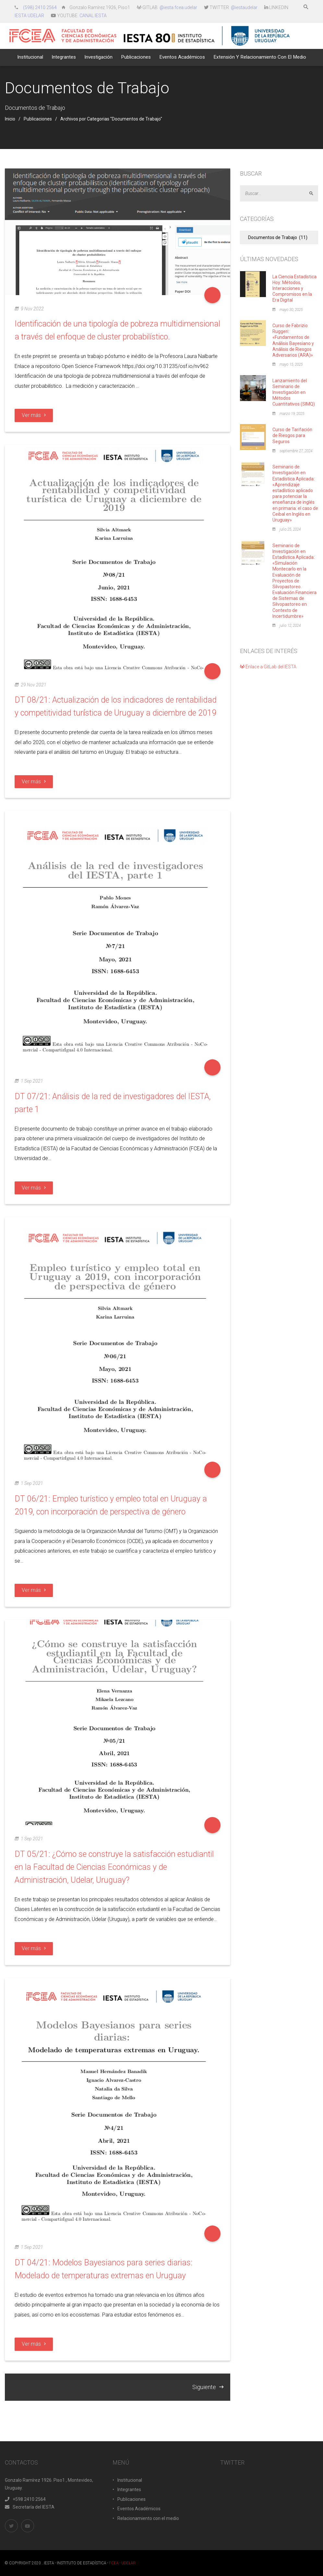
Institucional (129, 2480)
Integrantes (129, 2489)
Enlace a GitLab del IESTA (268, 666)
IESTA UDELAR (29, 15)
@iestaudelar (244, 7)
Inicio (10, 119)
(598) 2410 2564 (40, 7)
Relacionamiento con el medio (148, 2518)
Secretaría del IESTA (29, 2507)
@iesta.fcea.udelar (178, 7)
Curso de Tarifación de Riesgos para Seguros (292, 435)
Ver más (34, 415)
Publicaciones (38, 119)
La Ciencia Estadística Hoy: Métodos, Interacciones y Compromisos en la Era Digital (294, 288)
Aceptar (314, 193)
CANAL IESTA (93, 15)
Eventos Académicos (139, 2508)
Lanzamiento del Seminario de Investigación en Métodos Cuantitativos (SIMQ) (293, 392)
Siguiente (208, 2387)
